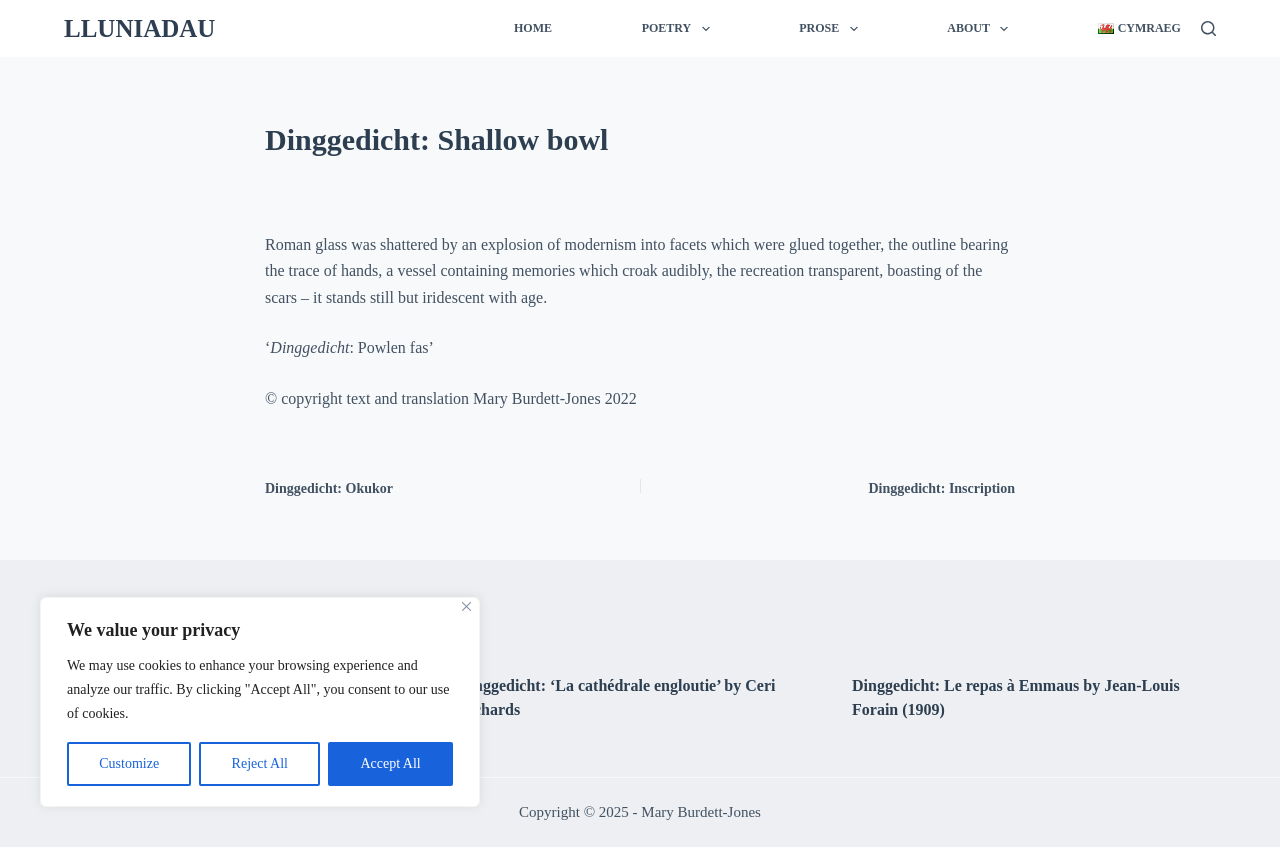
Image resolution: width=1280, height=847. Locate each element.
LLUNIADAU (139, 28)
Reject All (260, 763)
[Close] (466, 606)
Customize (129, 763)
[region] (260, 702)
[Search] (1208, 28)
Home (533, 28)
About (981, 29)
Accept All (390, 763)
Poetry (680, 29)
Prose (832, 29)
